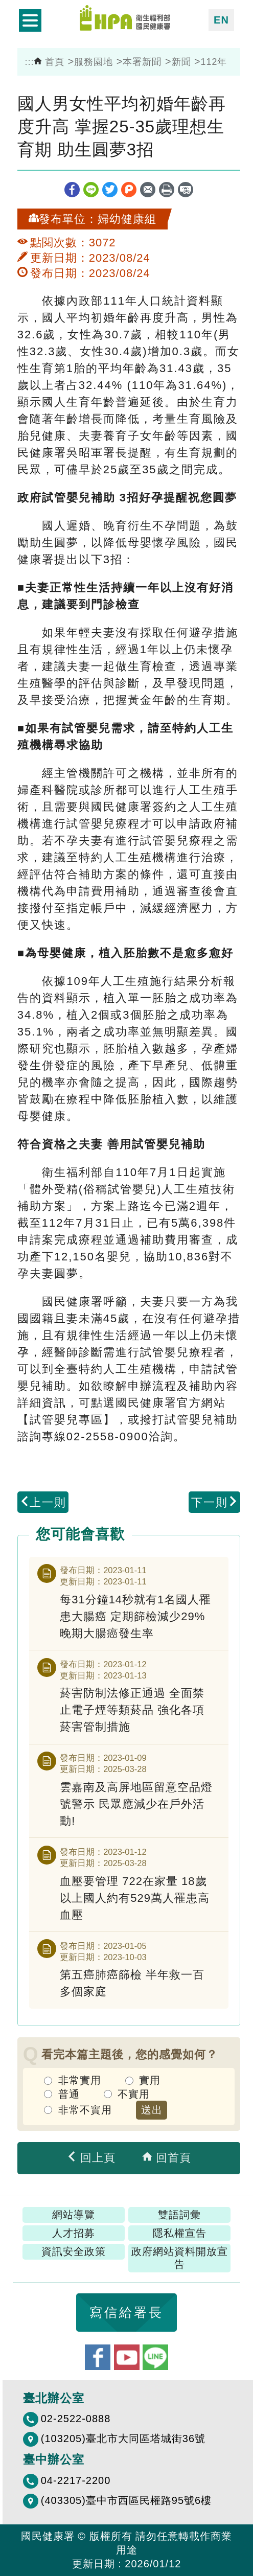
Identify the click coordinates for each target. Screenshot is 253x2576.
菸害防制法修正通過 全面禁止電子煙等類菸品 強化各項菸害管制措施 (132, 1710)
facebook (72, 189)
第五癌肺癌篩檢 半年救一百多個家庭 (132, 1983)
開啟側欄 (30, 20)
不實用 (134, 2094)
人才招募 (73, 2233)
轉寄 (147, 189)
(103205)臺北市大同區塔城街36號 (123, 2438)
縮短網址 (185, 189)
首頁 (49, 62)
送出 (152, 2109)
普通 (69, 2094)
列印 (166, 189)
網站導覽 (73, 2214)
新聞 (181, 62)
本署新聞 (142, 62)
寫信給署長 (126, 2312)
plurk (128, 189)
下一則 (214, 1502)
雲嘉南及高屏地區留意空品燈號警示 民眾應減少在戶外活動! (136, 1804)
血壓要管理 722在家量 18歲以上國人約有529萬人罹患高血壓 (135, 1898)
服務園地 (93, 62)
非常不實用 (85, 2109)
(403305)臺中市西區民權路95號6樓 (126, 2500)
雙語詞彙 (179, 2214)
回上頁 (91, 2157)
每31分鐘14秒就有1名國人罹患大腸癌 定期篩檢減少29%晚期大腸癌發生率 (135, 1616)
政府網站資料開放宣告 (179, 2258)
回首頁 (166, 2157)
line (91, 189)
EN (221, 20)
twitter (110, 189)
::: (29, 62)
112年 (214, 62)
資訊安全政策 (73, 2251)
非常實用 (79, 2080)
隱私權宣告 (179, 2233)
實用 (149, 2080)
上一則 (42, 1502)
